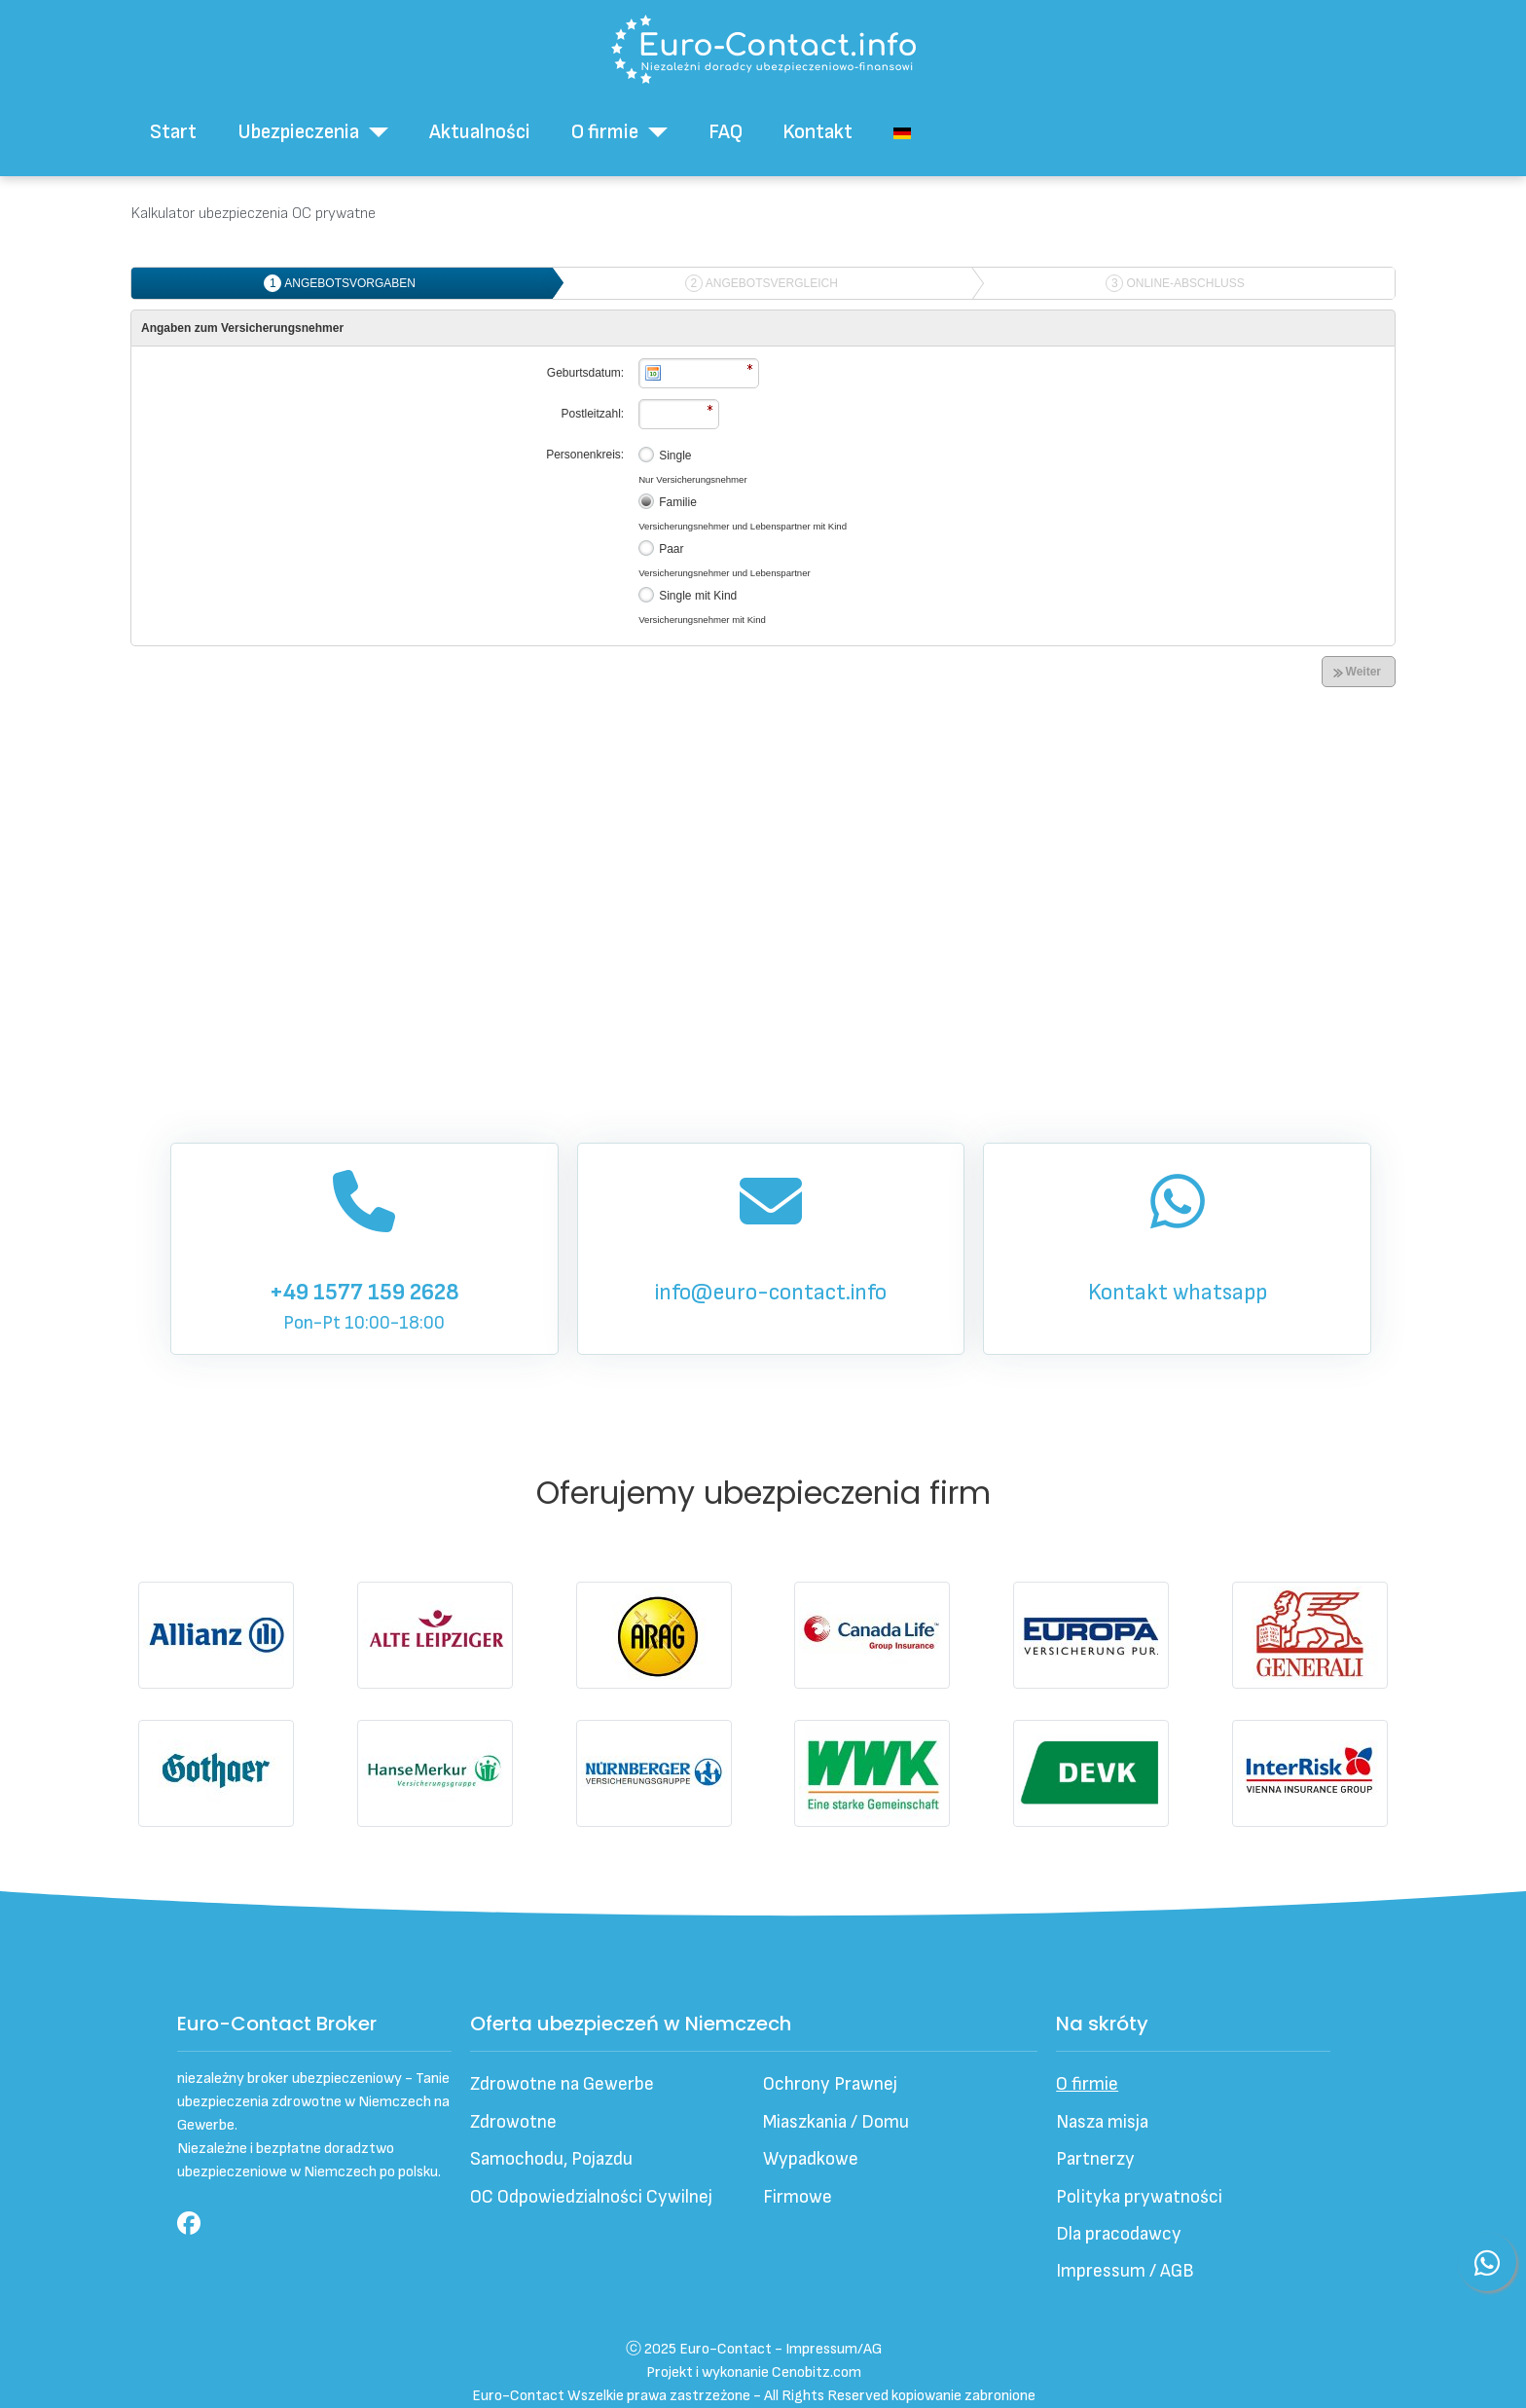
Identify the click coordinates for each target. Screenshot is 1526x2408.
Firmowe (797, 2197)
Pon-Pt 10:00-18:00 (364, 1246)
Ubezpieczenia (298, 132)
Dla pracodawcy (1118, 2234)
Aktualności (479, 132)
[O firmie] (653, 132)
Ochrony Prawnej (830, 2084)
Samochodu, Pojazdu (551, 2159)
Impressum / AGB (1125, 2271)
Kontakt (817, 132)
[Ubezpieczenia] (373, 132)
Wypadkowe (810, 2159)
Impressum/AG (833, 2349)
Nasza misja (1102, 2122)
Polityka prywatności (1139, 2197)
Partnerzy (1095, 2159)
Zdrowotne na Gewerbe (562, 2084)
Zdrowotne (513, 2122)
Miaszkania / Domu (836, 2122)
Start (173, 132)
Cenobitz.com (816, 2372)
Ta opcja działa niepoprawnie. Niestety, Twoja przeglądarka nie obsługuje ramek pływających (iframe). (763, 656)
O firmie (604, 132)
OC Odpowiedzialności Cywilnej (591, 2197)
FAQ (725, 132)
